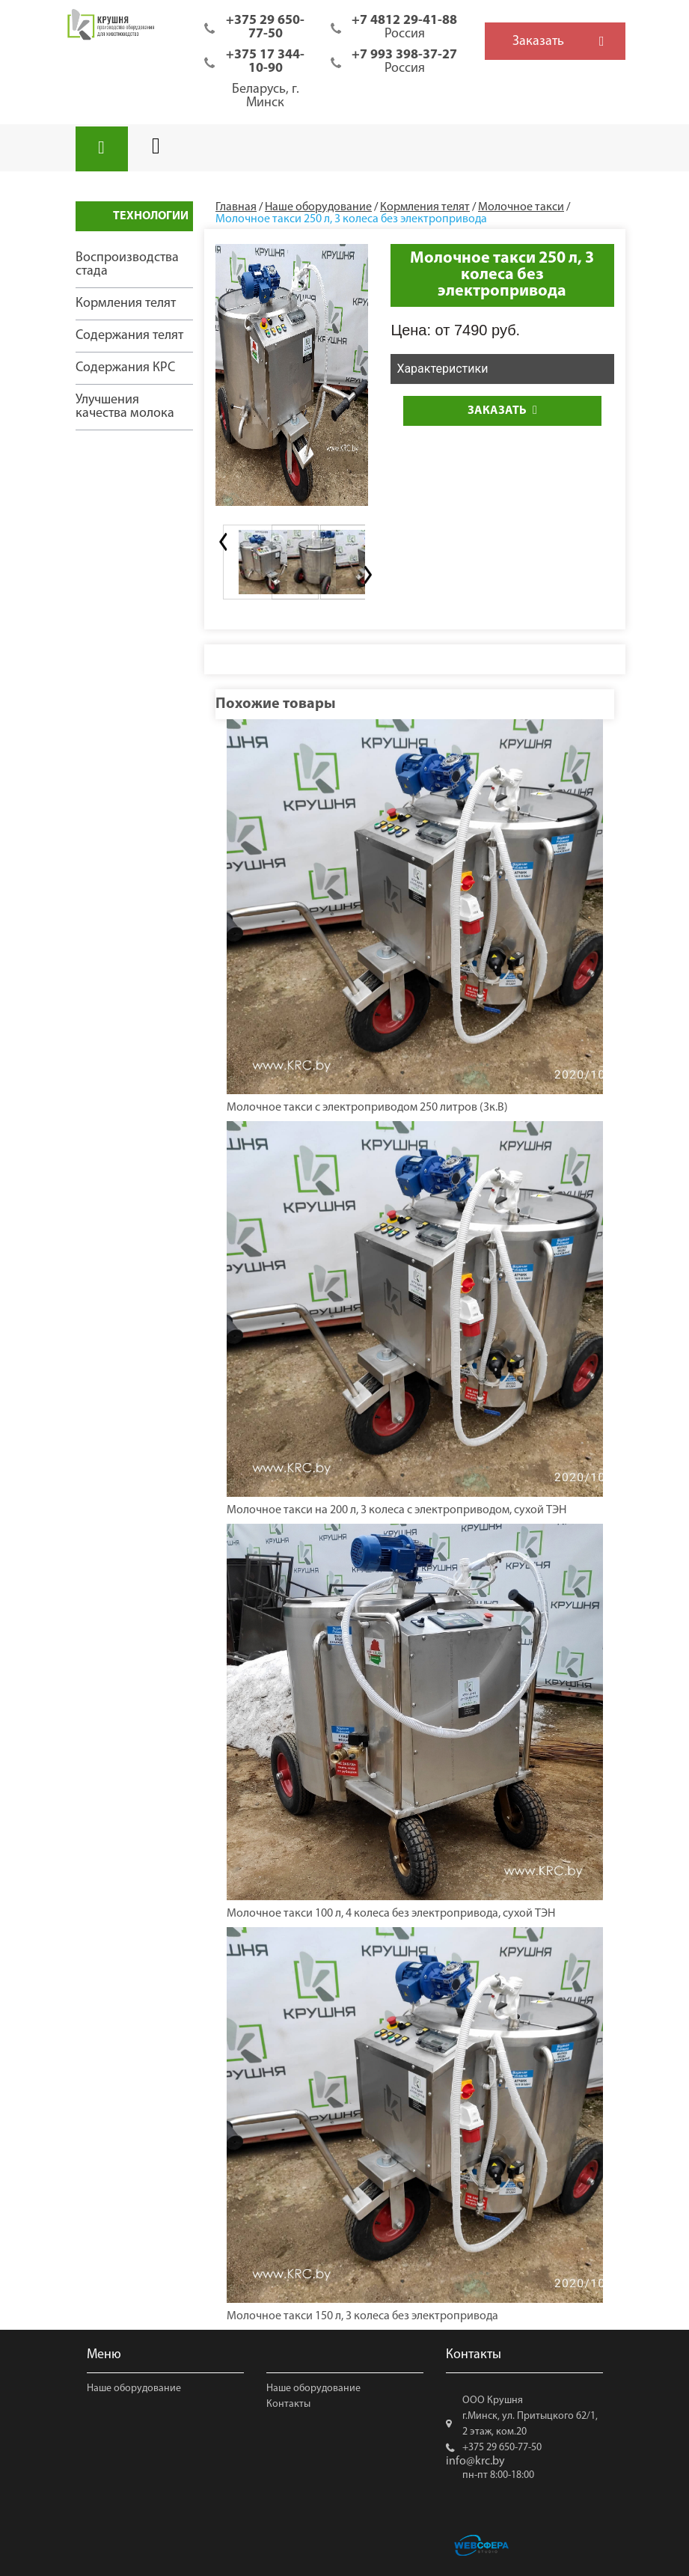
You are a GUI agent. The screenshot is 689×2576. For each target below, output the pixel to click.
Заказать (502, 410)
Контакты (288, 2404)
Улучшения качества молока (125, 407)
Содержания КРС (125, 368)
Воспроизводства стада (127, 264)
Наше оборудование (134, 2388)
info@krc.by (475, 2461)
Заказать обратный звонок (538, 47)
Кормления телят (126, 303)
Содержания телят (129, 336)
